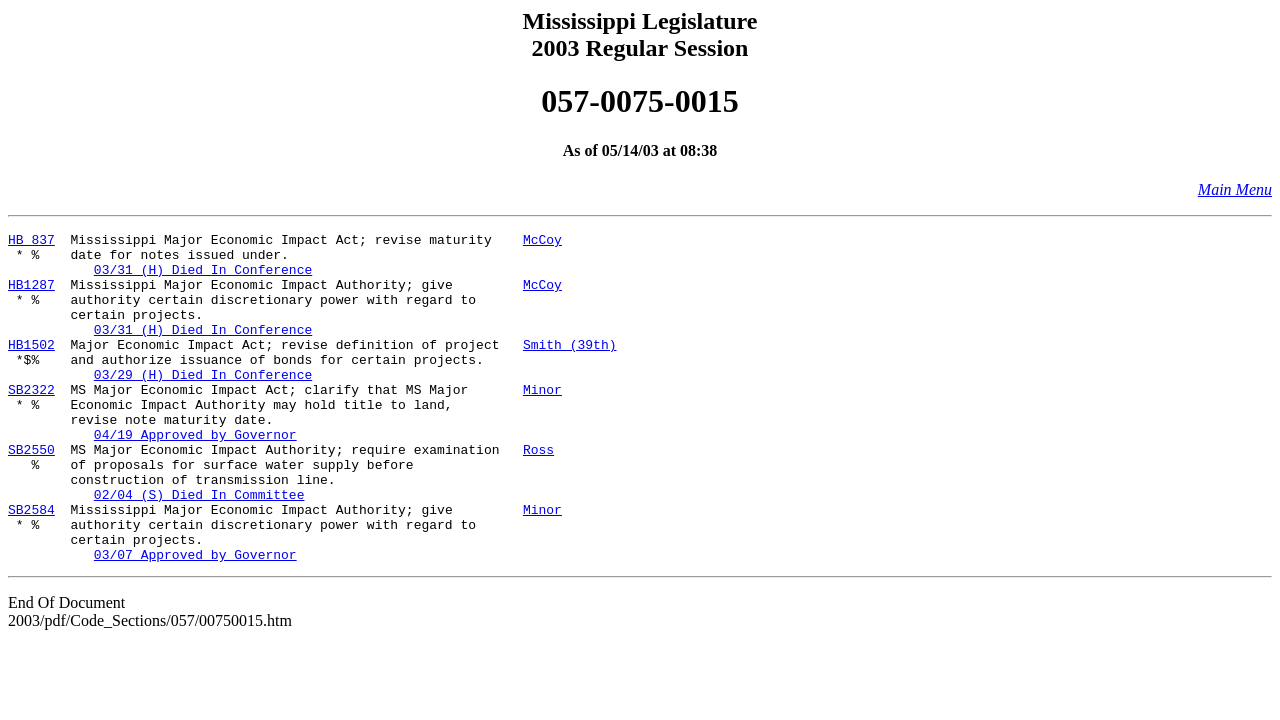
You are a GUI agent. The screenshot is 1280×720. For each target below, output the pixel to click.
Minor (542, 422)
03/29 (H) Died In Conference (203, 404)
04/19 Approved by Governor (195, 476)
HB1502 (31, 368)
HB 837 (31, 242)
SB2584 (31, 566)
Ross (538, 494)
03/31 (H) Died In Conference (203, 278)
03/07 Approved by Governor (195, 620)
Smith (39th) (570, 368)
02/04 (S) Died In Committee (199, 548)
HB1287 (31, 296)
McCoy (542, 242)
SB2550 (31, 494)
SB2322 (31, 422)
